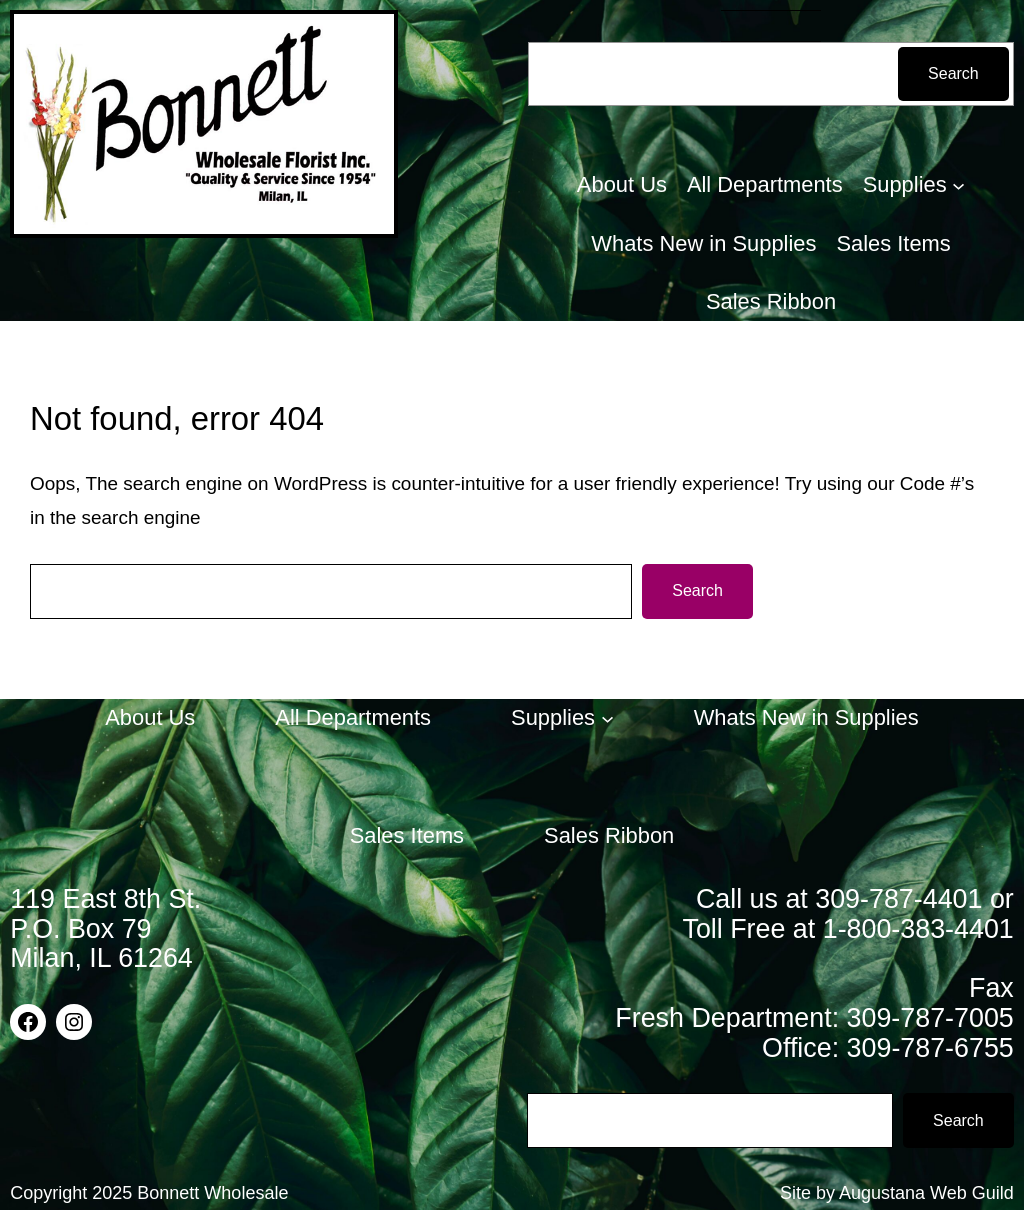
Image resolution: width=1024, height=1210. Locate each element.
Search (953, 73)
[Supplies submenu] (958, 185)
